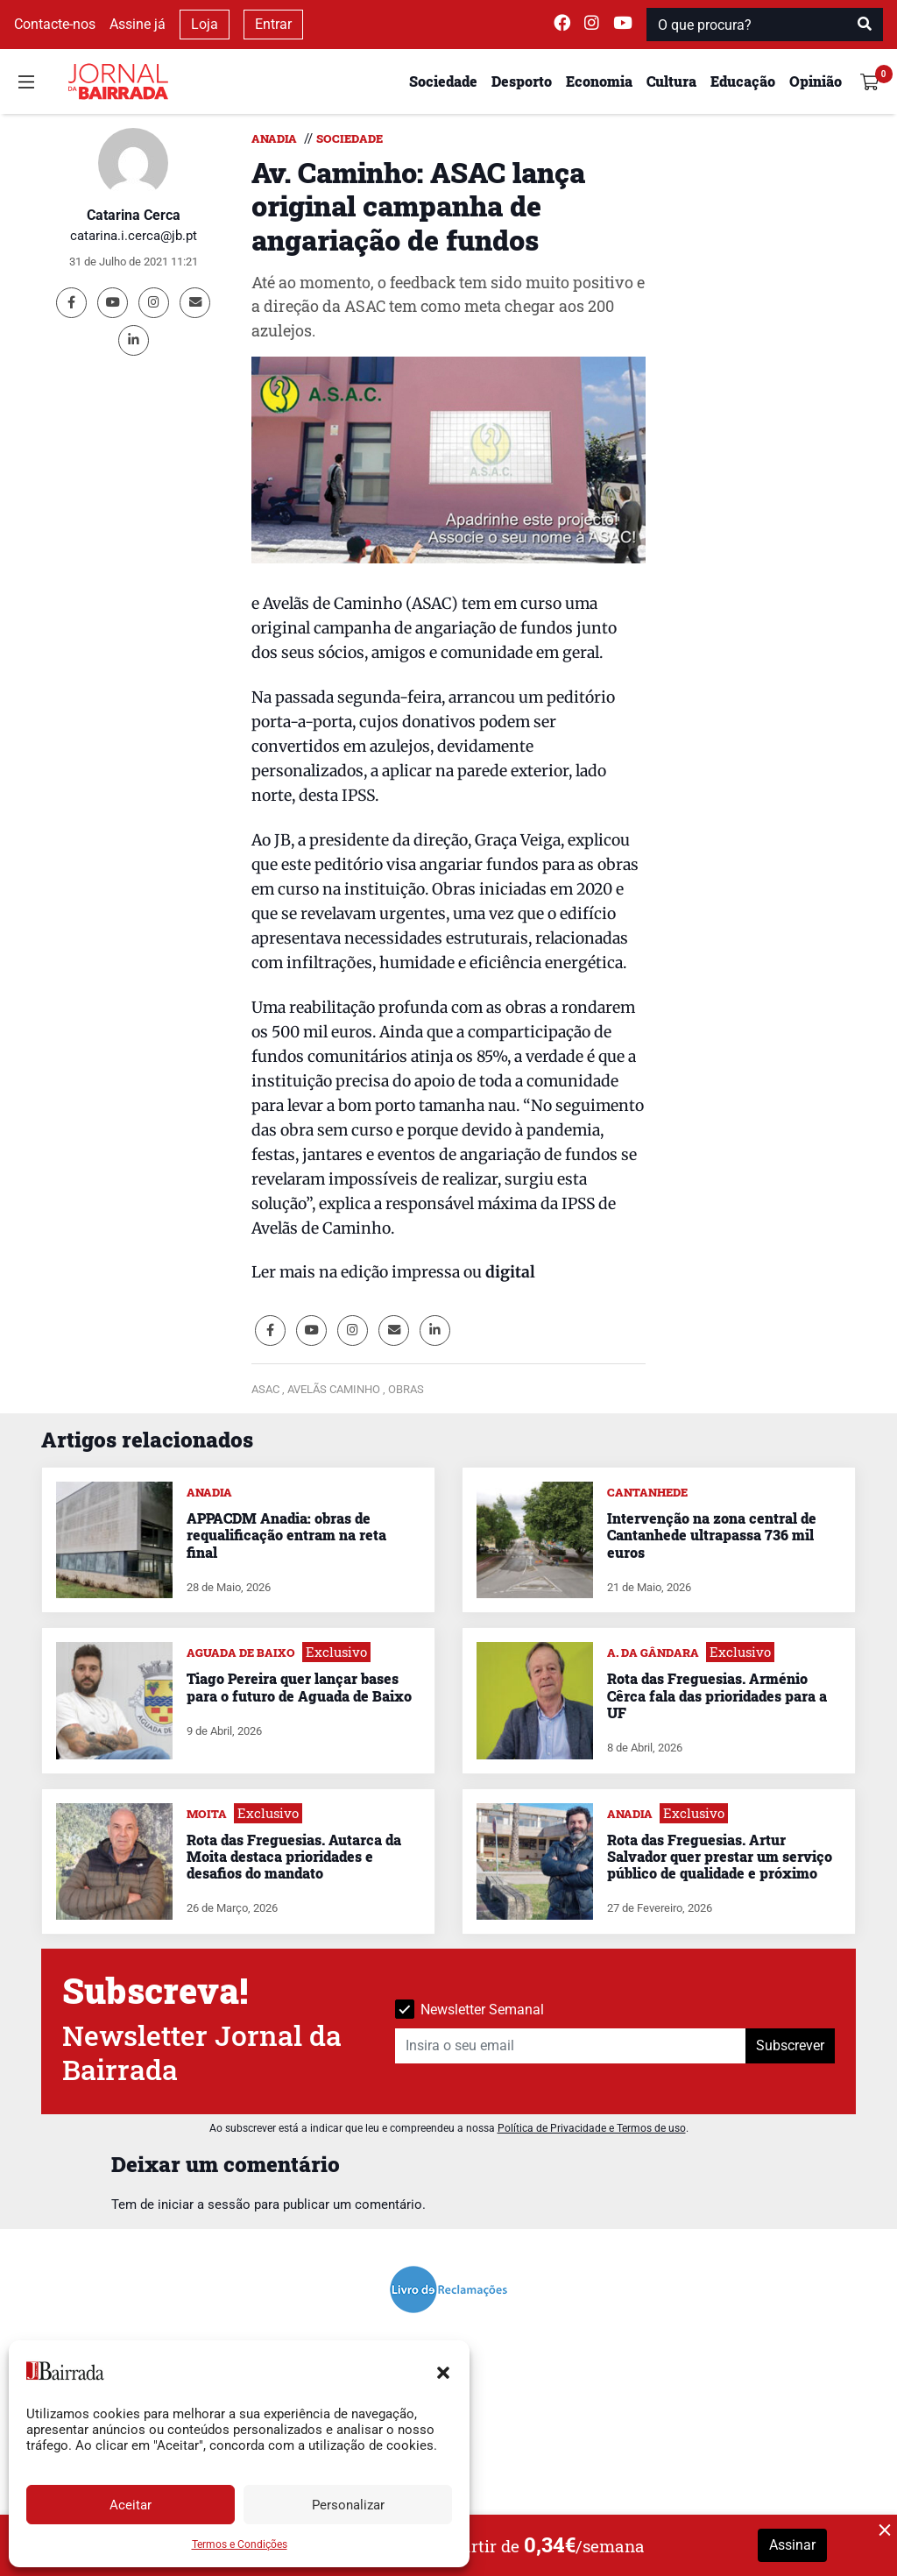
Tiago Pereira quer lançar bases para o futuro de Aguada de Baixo (299, 1686)
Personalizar (348, 2505)
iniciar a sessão (204, 2204)
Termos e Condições (239, 2544)
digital (508, 1272)
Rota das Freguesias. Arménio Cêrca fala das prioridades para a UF (717, 1695)
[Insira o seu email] (570, 2045)
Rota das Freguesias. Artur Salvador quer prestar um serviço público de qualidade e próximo (719, 1856)
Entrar (273, 24)
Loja (204, 24)
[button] (443, 2371)
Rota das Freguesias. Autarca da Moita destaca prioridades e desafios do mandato (294, 1856)
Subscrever (790, 2045)
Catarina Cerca (133, 215)
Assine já (137, 24)
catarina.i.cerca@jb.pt (133, 236)
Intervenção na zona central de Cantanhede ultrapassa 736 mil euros (711, 1534)
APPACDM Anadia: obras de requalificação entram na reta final (286, 1534)
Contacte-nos (54, 24)
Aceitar (130, 2505)
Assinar (792, 2545)
